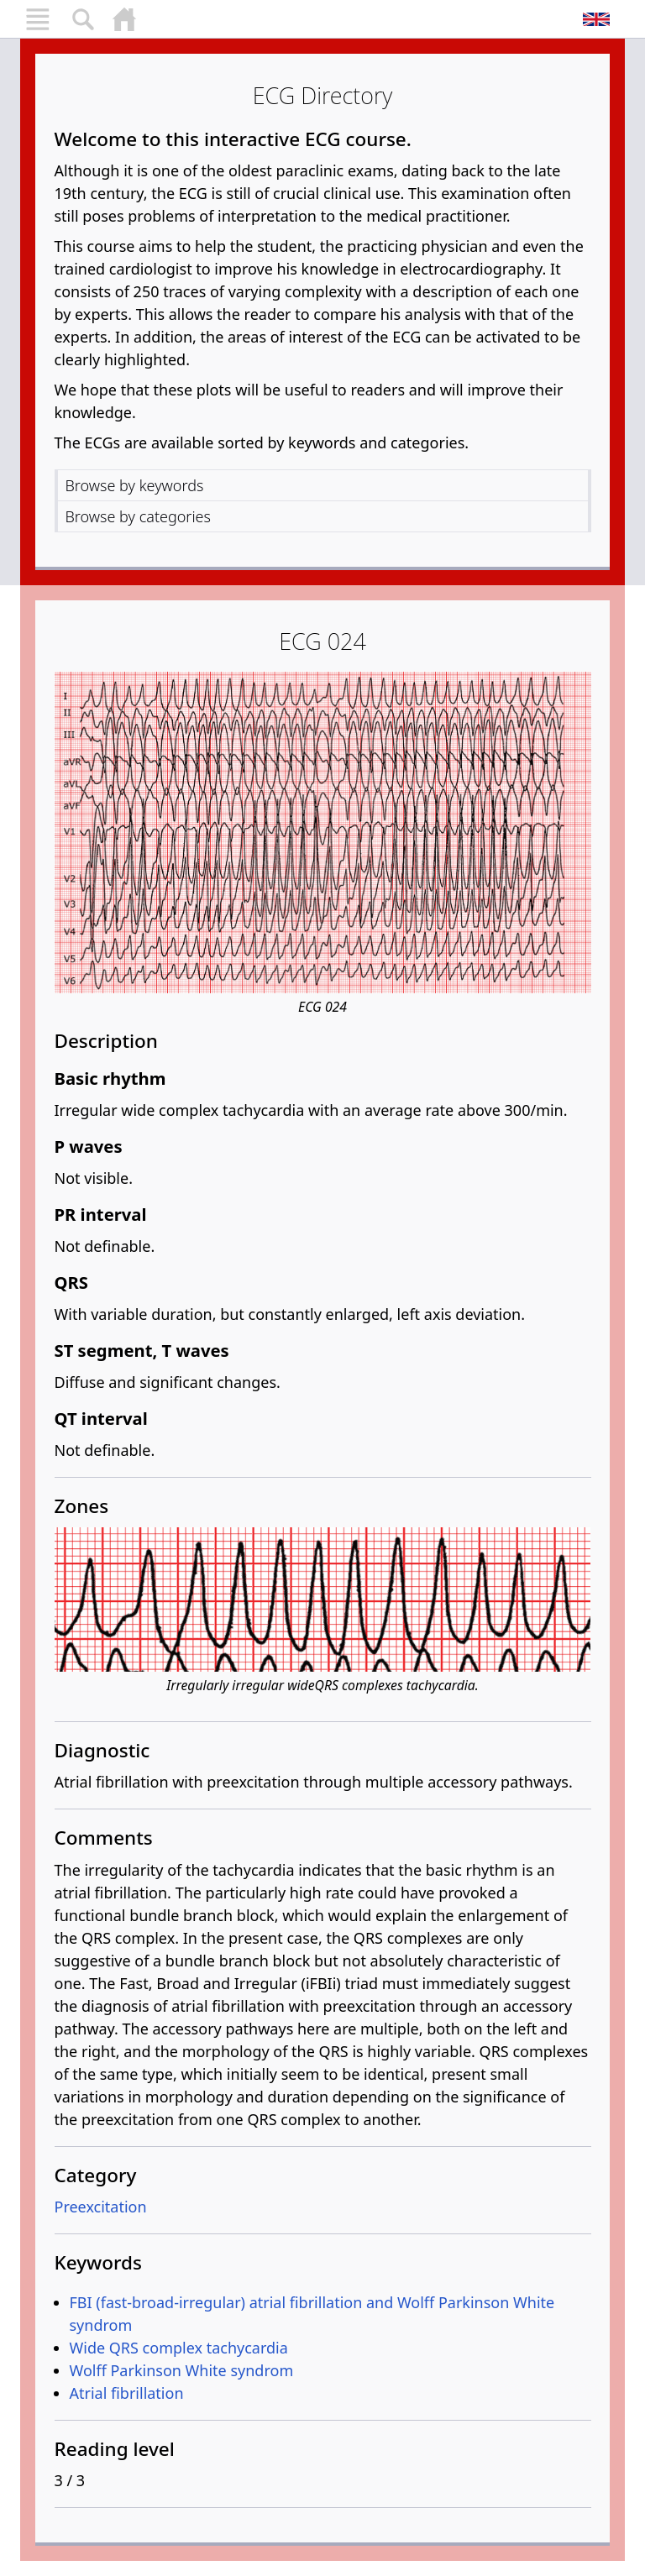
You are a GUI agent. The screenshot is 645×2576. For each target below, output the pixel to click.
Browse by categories (138, 516)
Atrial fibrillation (127, 2393)
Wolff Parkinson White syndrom (182, 2370)
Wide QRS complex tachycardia (179, 2348)
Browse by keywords (135, 485)
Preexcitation (101, 2206)
